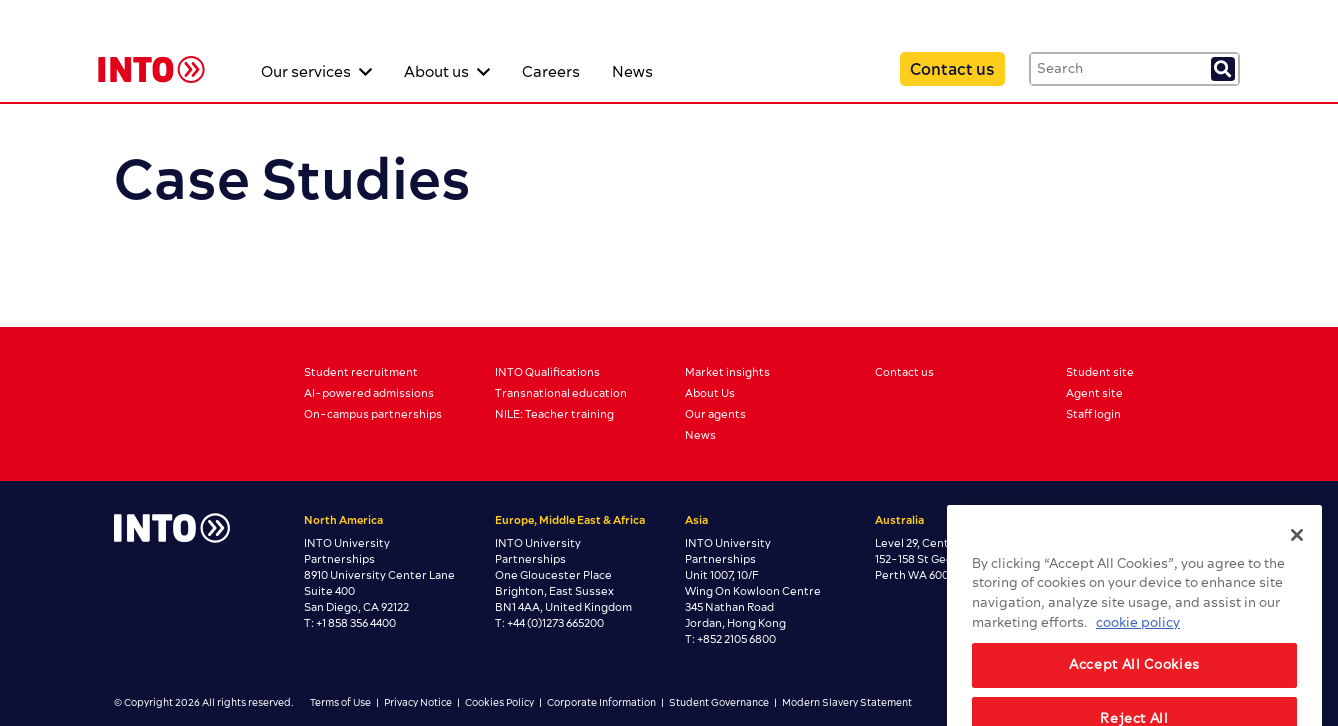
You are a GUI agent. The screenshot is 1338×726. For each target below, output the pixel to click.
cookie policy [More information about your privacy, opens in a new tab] (1138, 645)
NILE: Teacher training (554, 414)
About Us (710, 393)
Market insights (727, 372)
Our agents (715, 414)
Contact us (952, 70)
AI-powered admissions (369, 393)
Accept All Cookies (1134, 687)
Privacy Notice (418, 703)
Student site (1100, 372)
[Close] (1297, 557)
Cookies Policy (499, 703)
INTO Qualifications (547, 372)
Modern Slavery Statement (847, 703)
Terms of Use (340, 703)
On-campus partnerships (373, 414)
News (632, 72)
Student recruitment (361, 372)
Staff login (1093, 414)
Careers (551, 72)
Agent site (1094, 393)
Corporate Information (601, 703)
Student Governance (719, 703)
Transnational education (561, 393)
